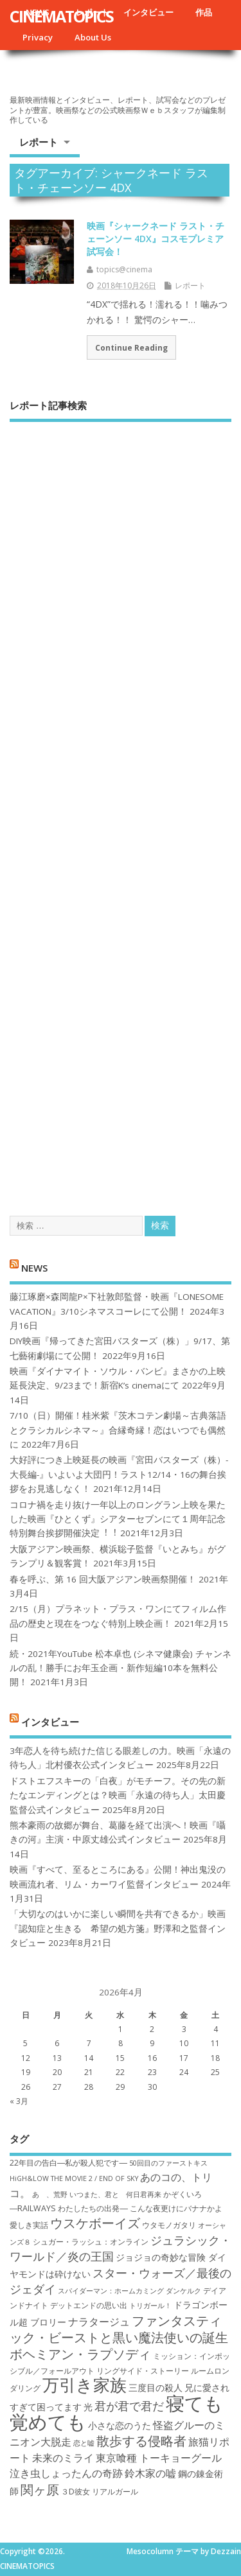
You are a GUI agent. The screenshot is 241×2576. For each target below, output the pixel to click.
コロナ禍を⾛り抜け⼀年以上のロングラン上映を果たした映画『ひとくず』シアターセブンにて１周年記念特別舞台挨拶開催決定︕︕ (118, 1519)
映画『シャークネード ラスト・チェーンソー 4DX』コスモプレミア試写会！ (155, 238)
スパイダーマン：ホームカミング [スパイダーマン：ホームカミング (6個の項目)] (111, 2290)
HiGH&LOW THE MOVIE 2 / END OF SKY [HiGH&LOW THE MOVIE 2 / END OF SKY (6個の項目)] (74, 2178)
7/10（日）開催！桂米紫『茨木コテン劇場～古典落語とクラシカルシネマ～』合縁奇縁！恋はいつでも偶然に (118, 1430)
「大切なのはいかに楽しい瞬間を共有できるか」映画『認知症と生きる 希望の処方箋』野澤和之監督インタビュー (118, 1928)
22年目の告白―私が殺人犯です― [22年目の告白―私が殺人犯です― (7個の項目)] (68, 2162)
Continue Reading (131, 347)
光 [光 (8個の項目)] (88, 2407)
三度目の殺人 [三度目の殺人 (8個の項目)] (156, 2387)
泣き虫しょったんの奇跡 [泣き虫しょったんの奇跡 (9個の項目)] (66, 2473)
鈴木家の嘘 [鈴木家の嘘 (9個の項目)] (150, 2473)
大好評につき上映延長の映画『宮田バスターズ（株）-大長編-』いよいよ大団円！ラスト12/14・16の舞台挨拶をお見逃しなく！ (119, 1474)
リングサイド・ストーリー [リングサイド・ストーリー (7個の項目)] (142, 2370)
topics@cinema (124, 269)
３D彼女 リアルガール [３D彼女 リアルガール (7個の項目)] (99, 2491)
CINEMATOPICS (61, 16)
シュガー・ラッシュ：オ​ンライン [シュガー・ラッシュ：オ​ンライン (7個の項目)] (90, 2241)
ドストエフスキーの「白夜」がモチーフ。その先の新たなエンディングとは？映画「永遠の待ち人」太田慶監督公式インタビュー (118, 1795)
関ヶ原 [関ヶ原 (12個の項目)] (40, 2489)
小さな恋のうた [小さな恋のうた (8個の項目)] (119, 2425)
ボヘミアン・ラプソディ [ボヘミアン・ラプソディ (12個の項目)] (80, 2354)
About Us (93, 37)
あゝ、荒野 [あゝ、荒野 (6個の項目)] (49, 2194)
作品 (203, 12)
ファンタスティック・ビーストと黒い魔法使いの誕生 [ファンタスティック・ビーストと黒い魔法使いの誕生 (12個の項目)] (119, 2328)
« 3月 (19, 2101)
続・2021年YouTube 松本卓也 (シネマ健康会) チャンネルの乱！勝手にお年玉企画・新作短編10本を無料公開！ (120, 1668)
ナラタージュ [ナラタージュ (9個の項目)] (99, 2322)
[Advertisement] (120, 807)
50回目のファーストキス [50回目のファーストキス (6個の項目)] (168, 2163)
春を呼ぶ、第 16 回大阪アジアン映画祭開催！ (103, 1579)
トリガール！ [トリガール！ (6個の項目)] (150, 2305)
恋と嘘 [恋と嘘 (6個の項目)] (83, 2443)
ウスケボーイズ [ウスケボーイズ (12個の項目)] (95, 2223)
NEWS (34, 1267)
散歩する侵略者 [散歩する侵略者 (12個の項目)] (141, 2440)
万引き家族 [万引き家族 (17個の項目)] (84, 2385)
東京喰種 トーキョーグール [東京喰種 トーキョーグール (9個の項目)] (159, 2458)
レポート (38, 142)
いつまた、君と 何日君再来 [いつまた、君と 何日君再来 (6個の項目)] (115, 2194)
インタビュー (148, 12)
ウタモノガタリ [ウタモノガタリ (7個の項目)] (169, 2225)
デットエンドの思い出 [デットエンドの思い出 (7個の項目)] (88, 2305)
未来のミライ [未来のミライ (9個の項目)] (63, 2458)
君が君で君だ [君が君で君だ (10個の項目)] (129, 2406)
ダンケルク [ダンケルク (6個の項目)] (183, 2290)
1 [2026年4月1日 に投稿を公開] (120, 2029)
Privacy (37, 37)
